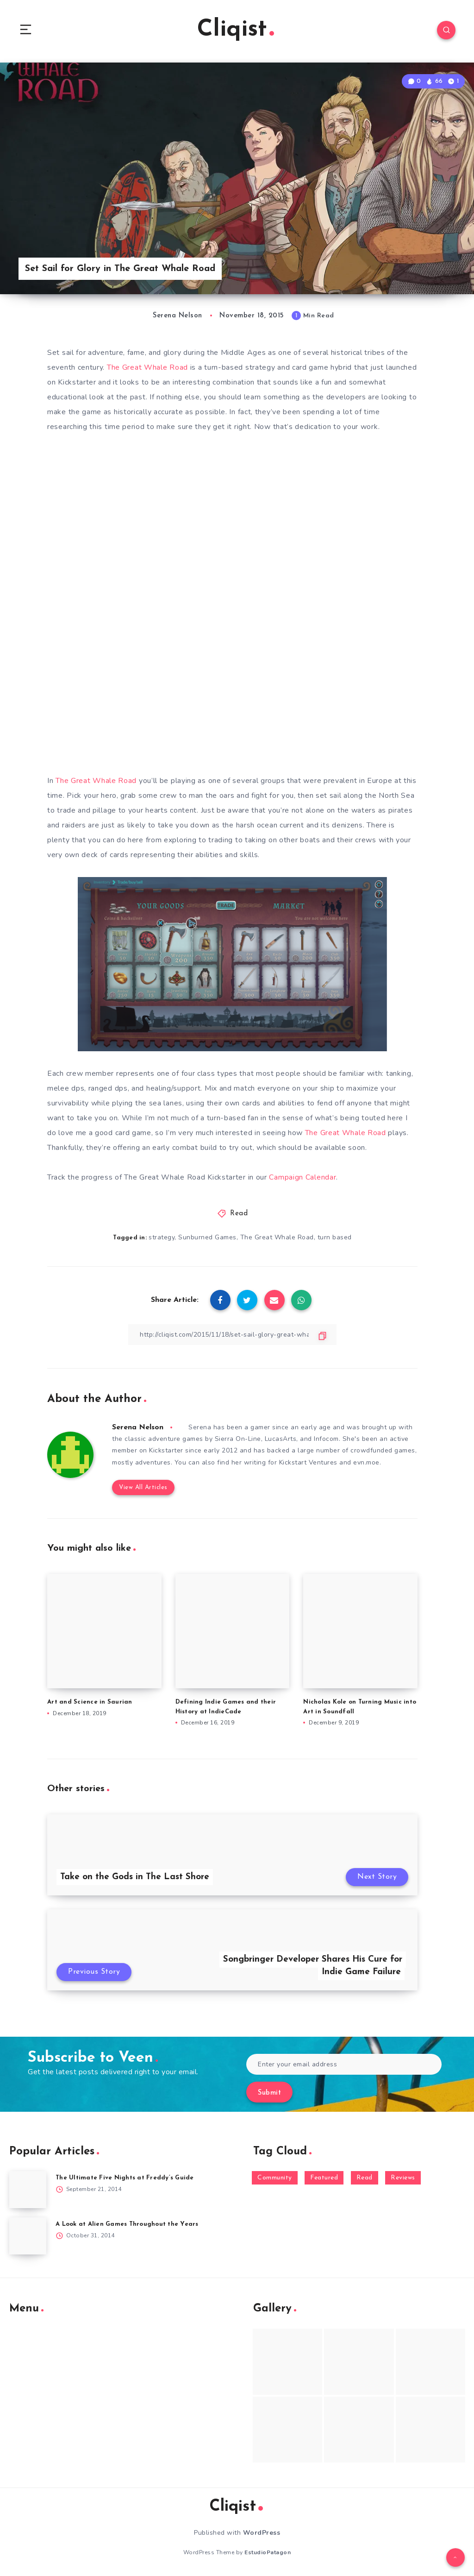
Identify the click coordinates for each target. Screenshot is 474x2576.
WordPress (262, 2532)
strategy (162, 1237)
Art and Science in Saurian (89, 1702)
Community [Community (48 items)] (274, 2177)
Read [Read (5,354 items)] (364, 2177)
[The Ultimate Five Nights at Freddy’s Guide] (27, 2189)
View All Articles (143, 1487)
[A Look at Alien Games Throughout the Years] (27, 2235)
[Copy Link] (232, 1334)
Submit (269, 2093)
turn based (335, 1237)
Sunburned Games (207, 1237)
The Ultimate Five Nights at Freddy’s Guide (125, 2178)
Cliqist (235, 30)
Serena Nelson (137, 1427)
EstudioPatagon (267, 2552)
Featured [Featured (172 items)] (324, 2177)
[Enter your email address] (344, 2064)
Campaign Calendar (302, 1177)
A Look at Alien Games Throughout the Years (127, 2224)
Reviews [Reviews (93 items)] (403, 2177)
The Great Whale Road (147, 367)
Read (239, 1213)
